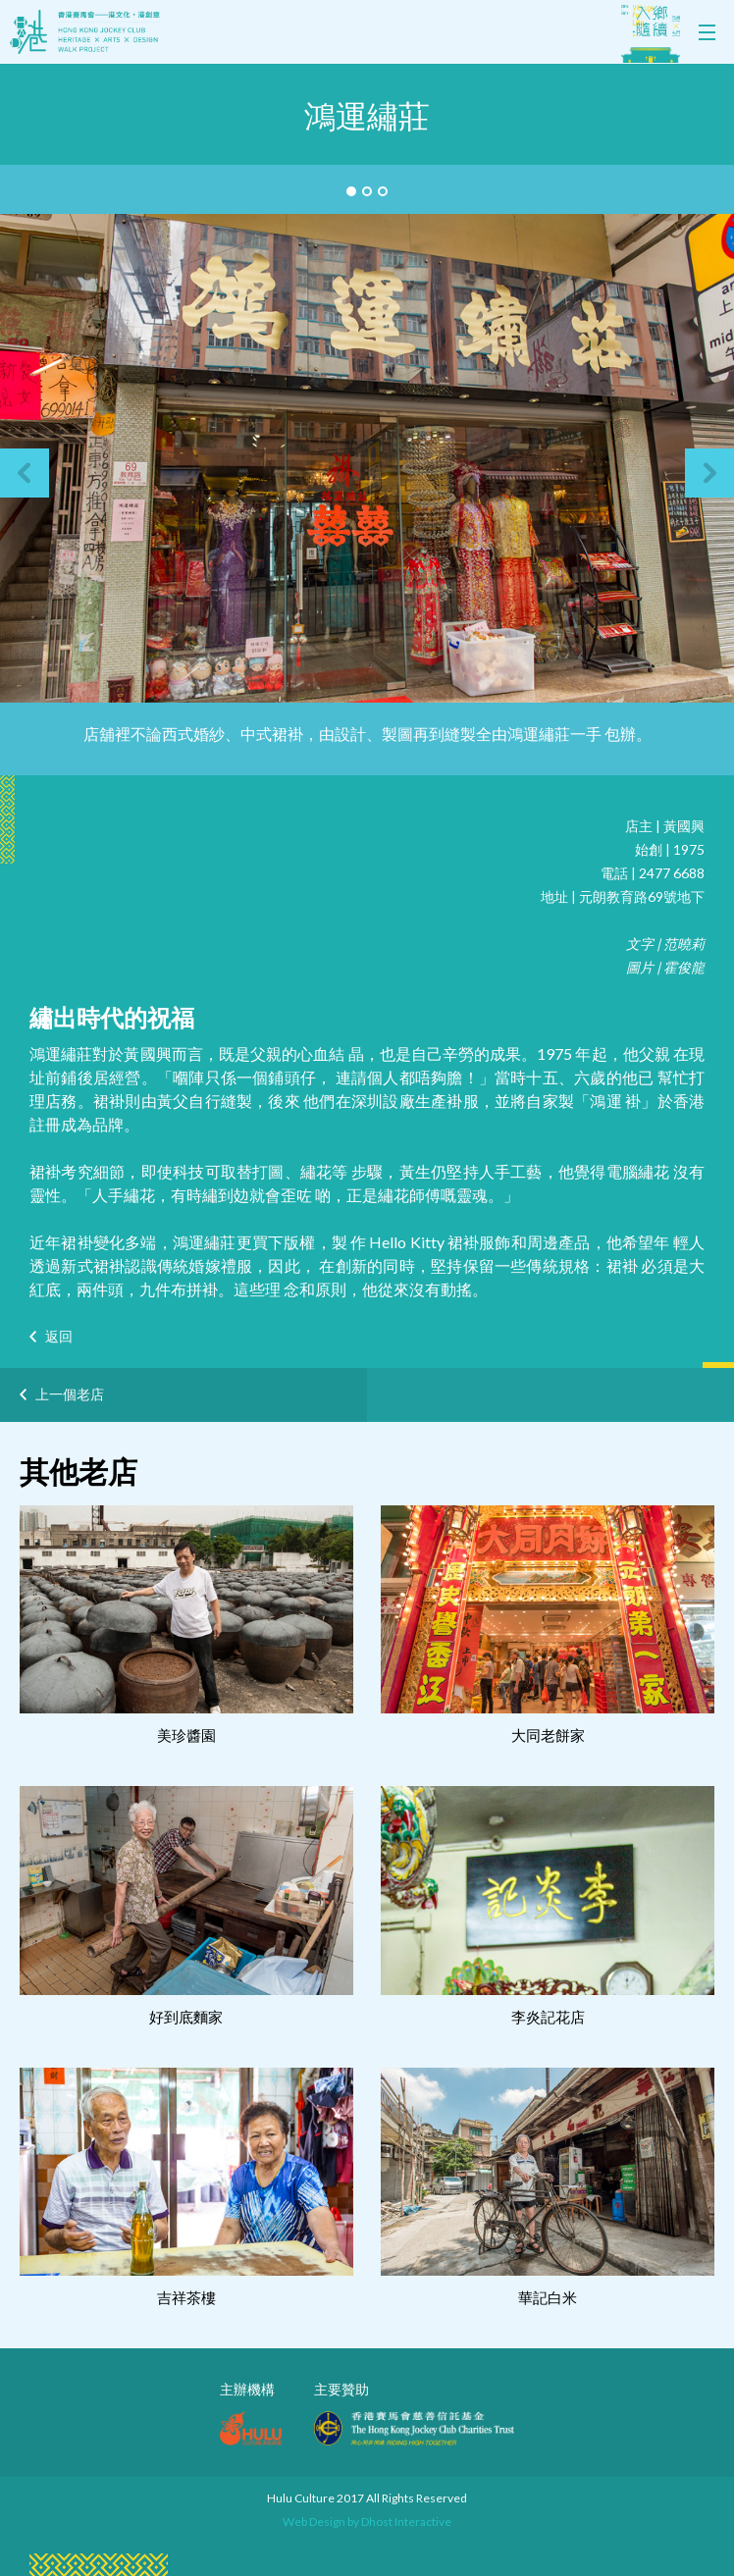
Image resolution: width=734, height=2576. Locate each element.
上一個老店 (69, 1394)
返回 (59, 1336)
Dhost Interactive (406, 2521)
